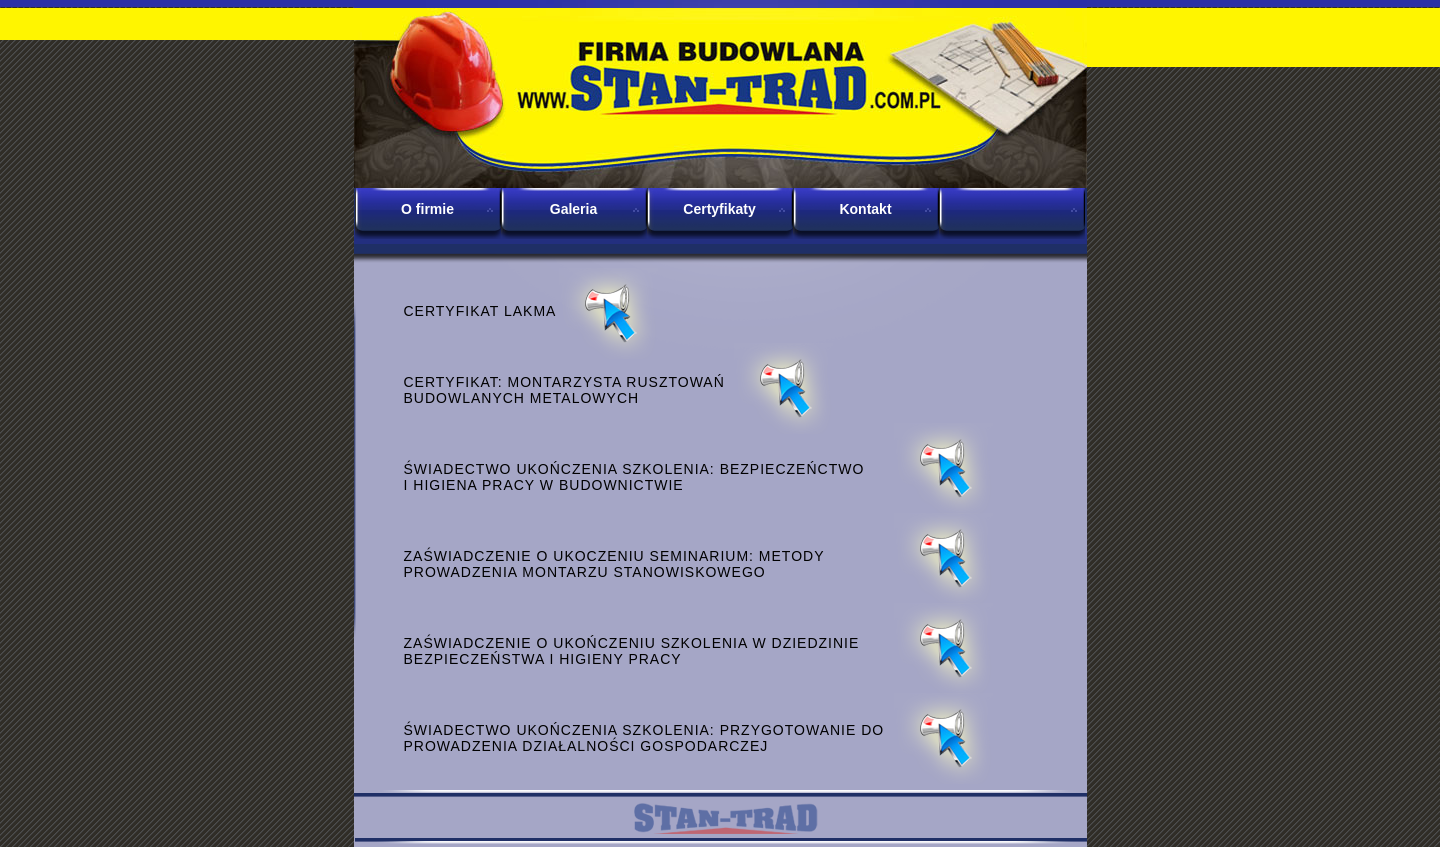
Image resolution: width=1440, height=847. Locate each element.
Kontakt (865, 209)
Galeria (573, 209)
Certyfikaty (719, 209)
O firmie (427, 209)
